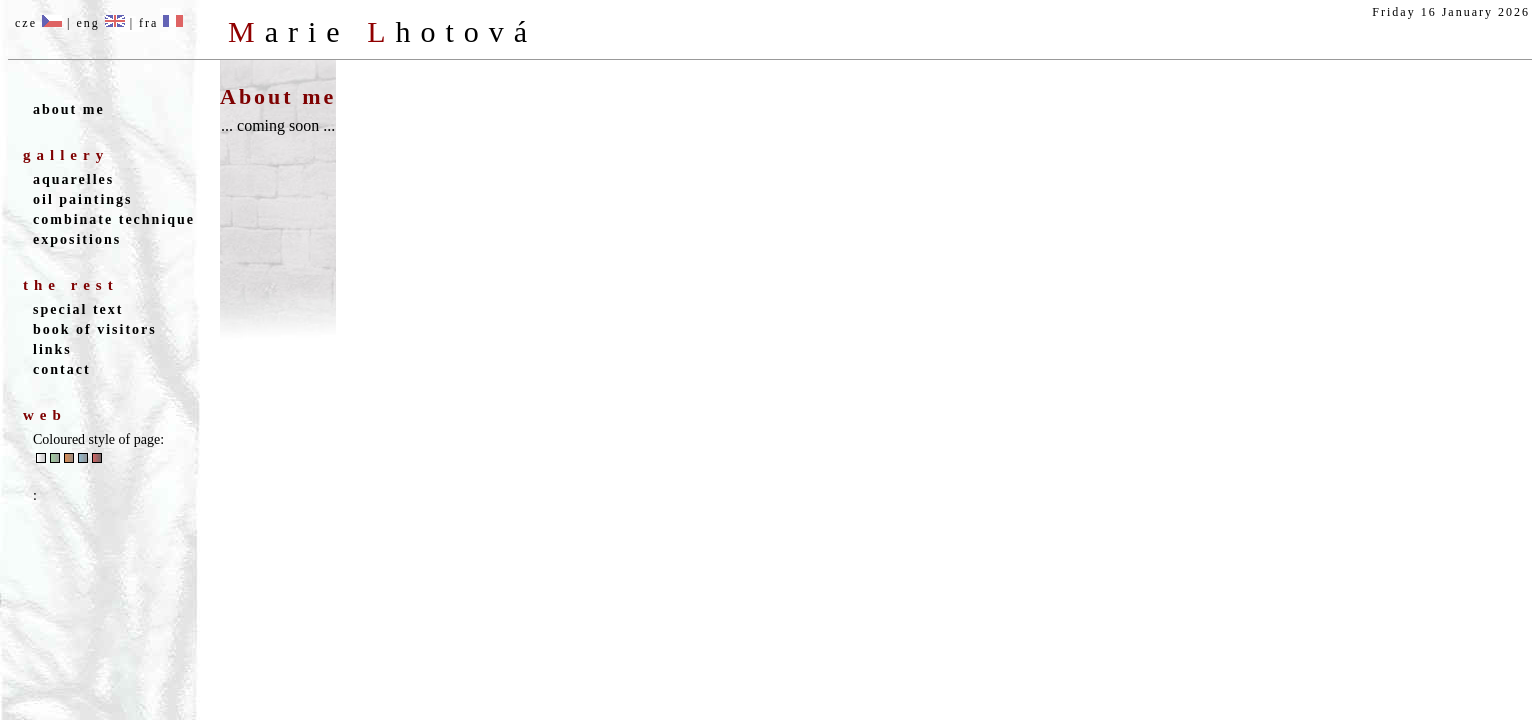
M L (382, 31)
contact (62, 369)
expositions (77, 239)
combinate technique (114, 219)
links (52, 349)
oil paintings (83, 199)
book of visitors (95, 329)
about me (69, 109)
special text (78, 309)
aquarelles (73, 179)
